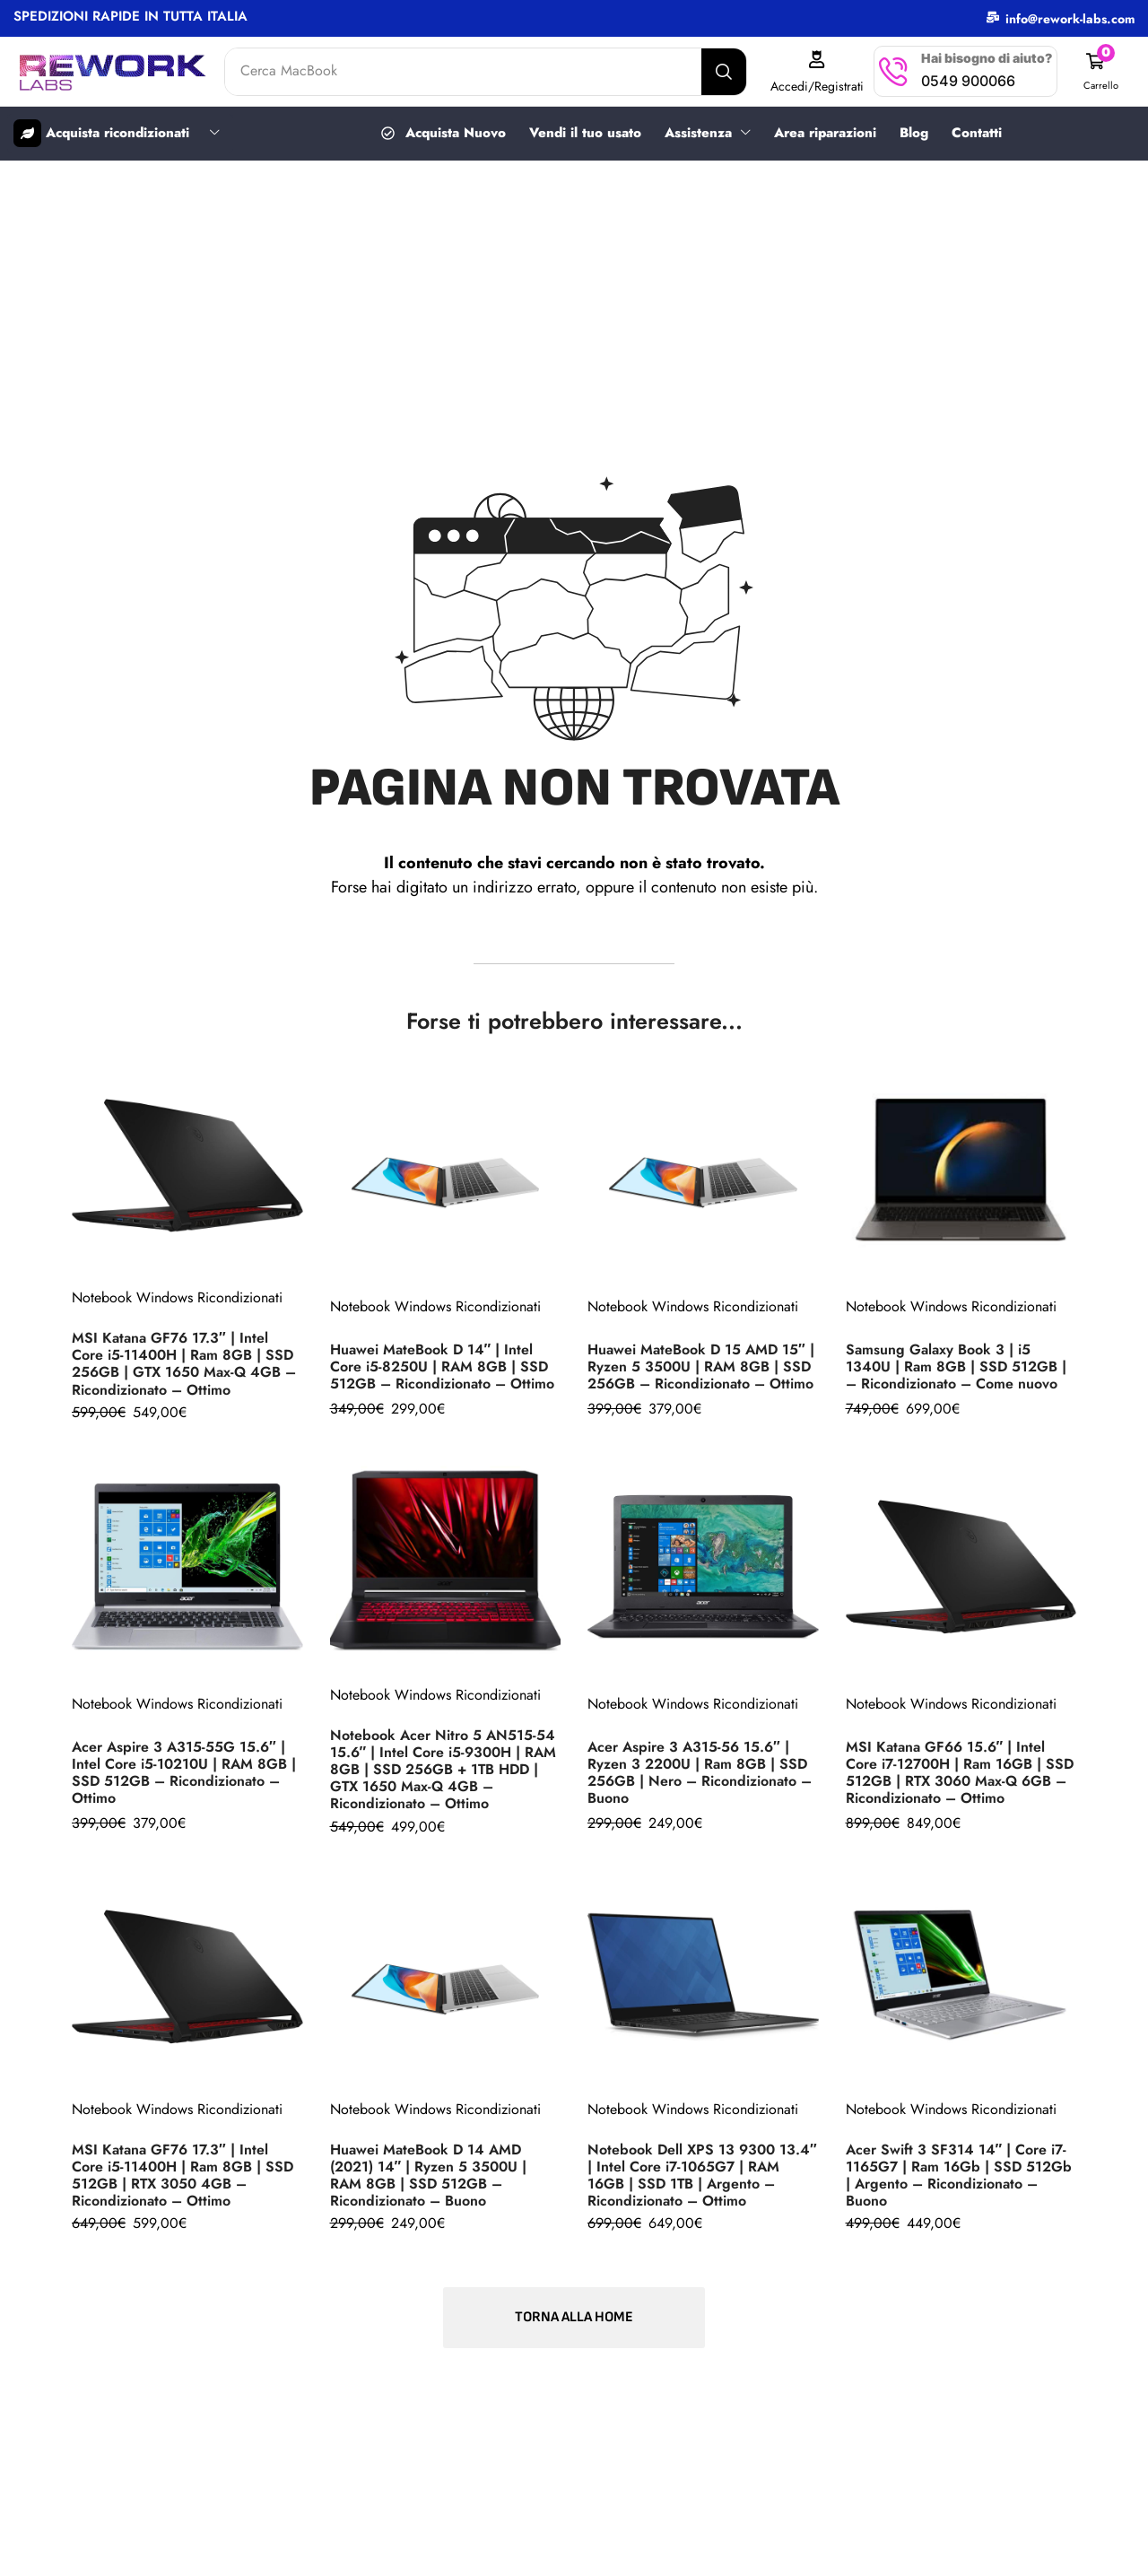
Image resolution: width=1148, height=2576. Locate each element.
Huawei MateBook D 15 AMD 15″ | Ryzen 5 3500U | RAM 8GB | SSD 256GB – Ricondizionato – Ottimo (700, 1365)
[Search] (723, 71)
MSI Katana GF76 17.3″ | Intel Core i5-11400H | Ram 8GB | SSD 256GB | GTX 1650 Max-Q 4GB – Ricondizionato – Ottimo (184, 1362)
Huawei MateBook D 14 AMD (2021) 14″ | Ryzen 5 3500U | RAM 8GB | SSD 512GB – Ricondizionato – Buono (428, 2174)
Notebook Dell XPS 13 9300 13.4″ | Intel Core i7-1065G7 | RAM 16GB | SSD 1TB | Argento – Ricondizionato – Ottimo (702, 2174)
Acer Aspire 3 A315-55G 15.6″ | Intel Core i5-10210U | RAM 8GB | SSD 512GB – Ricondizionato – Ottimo (184, 1771)
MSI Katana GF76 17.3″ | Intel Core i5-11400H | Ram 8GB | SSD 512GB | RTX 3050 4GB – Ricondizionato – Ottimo (182, 2174)
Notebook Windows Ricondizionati (177, 1296)
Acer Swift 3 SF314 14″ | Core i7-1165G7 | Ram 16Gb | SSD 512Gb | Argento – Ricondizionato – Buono (959, 2174)
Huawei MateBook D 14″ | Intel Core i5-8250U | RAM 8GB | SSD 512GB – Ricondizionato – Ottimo (442, 1365)
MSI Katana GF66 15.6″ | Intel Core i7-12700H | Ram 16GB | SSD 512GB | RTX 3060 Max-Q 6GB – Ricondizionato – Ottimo (960, 1771)
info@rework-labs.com (1070, 19)
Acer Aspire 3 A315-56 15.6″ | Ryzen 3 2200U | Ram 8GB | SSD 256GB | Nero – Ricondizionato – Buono (699, 1771)
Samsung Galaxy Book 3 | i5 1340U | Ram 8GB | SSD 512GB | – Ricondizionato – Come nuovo (956, 1365)
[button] (1100, 71)
